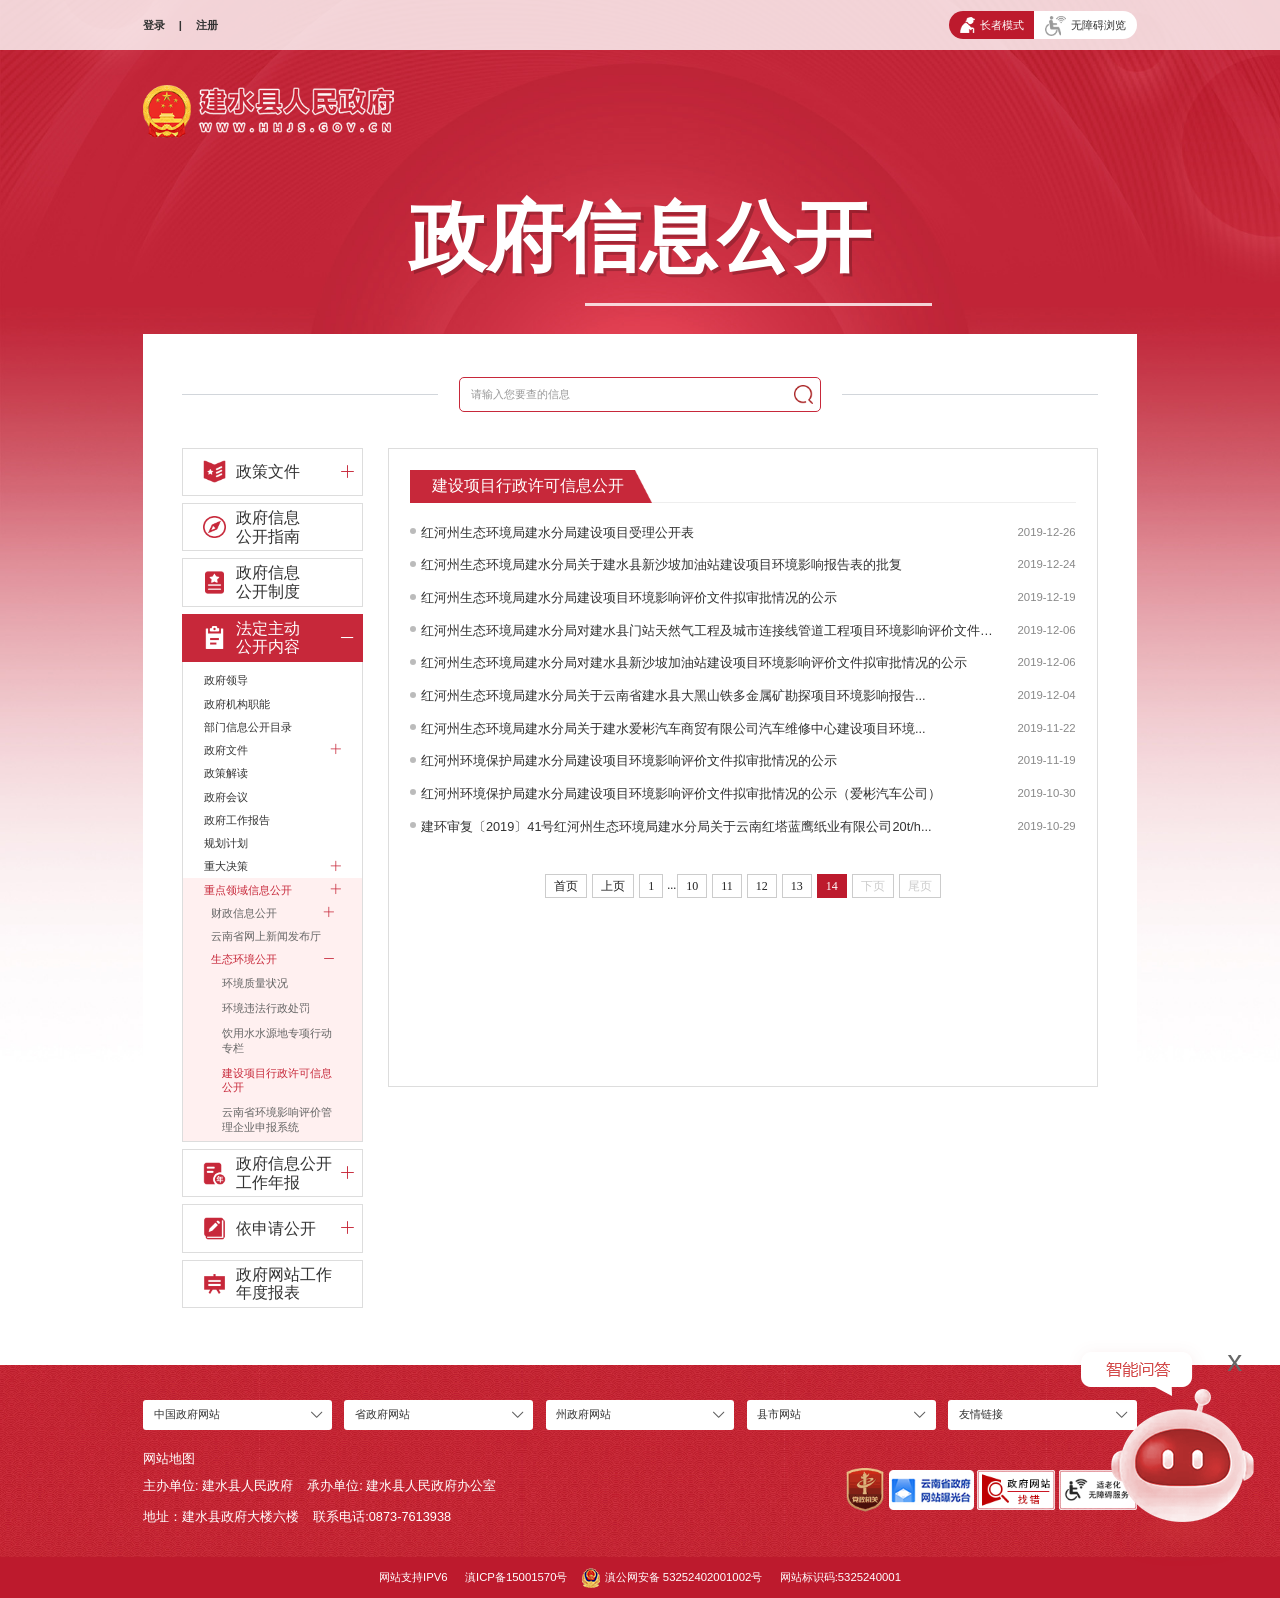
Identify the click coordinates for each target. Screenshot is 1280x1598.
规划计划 (226, 843)
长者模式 (992, 25)
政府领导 (226, 680)
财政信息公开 (272, 913)
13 (797, 886)
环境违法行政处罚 (266, 1008)
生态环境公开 (272, 959)
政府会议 (226, 797)
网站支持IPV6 (413, 1577)
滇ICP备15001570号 (516, 1577)
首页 (566, 886)
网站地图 (169, 1458)
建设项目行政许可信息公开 (277, 1080)
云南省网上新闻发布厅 (266, 936)
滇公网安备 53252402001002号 (672, 1578)
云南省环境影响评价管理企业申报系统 (277, 1119)
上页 (613, 886)
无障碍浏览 (1085, 26)
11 (727, 886)
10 (692, 886)
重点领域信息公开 (272, 890)
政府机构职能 (237, 704)
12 (762, 886)
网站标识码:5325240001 (840, 1577)
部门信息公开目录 (248, 727)
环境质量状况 (255, 983)
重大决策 (272, 866)
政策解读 (226, 773)
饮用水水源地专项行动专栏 (277, 1040)
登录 (154, 25)
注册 (207, 25)
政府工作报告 (237, 820)
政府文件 (272, 750)
